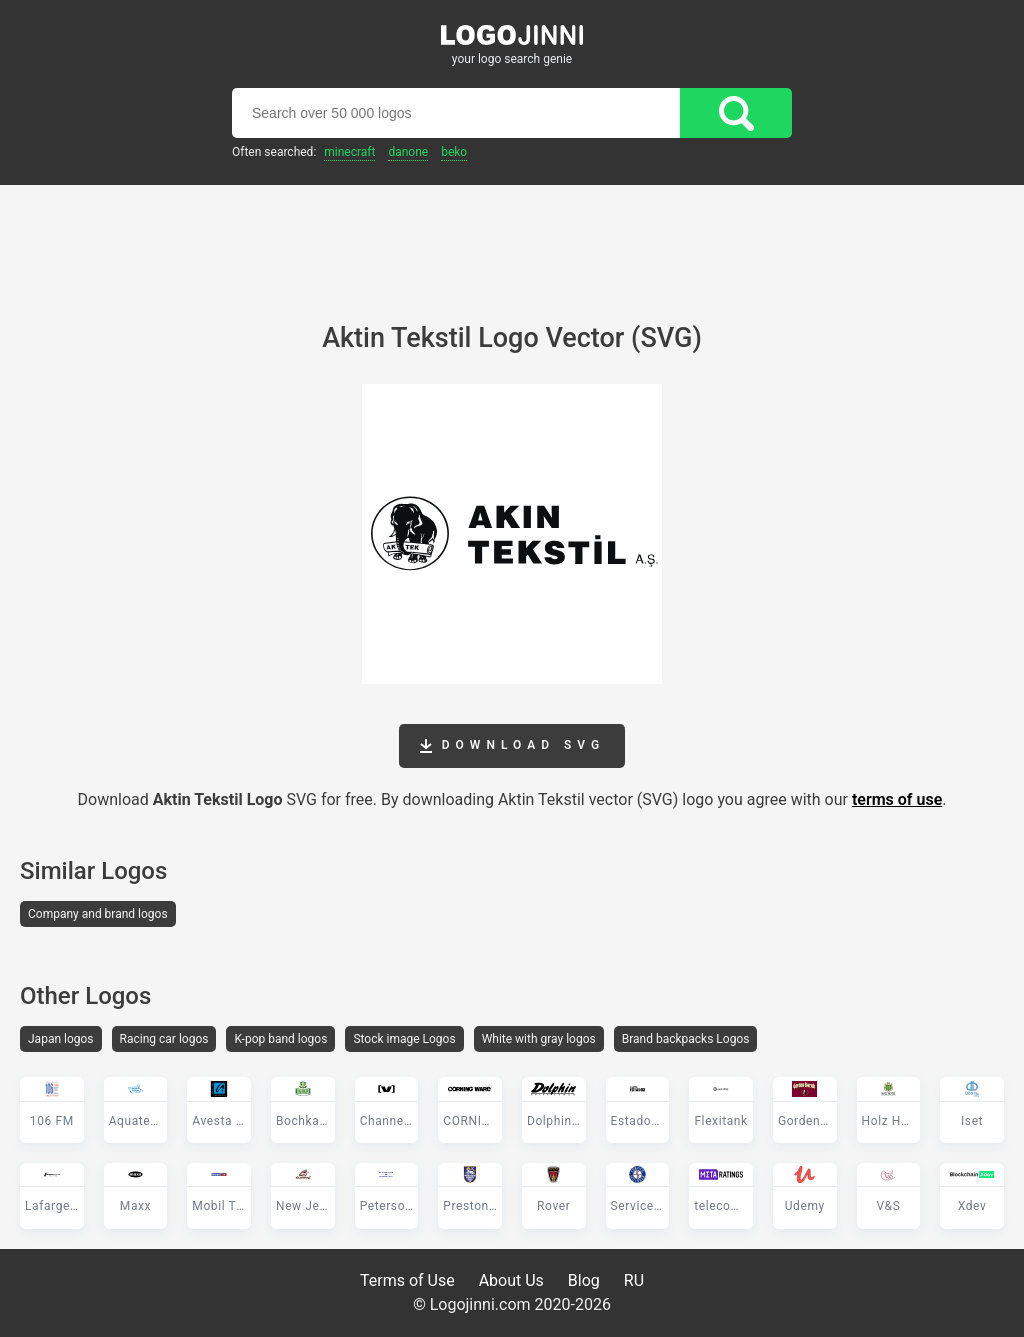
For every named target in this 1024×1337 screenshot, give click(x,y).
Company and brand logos (98, 914)
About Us (511, 1280)
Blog (584, 1280)
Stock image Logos (404, 1039)
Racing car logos (164, 1039)
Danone (408, 152)
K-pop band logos (280, 1039)
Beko (454, 152)
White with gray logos (539, 1039)
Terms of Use (407, 1280)
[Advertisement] (512, 240)
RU (634, 1280)
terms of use (897, 799)
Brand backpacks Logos (686, 1039)
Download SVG (512, 746)
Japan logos (61, 1039)
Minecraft (349, 152)
